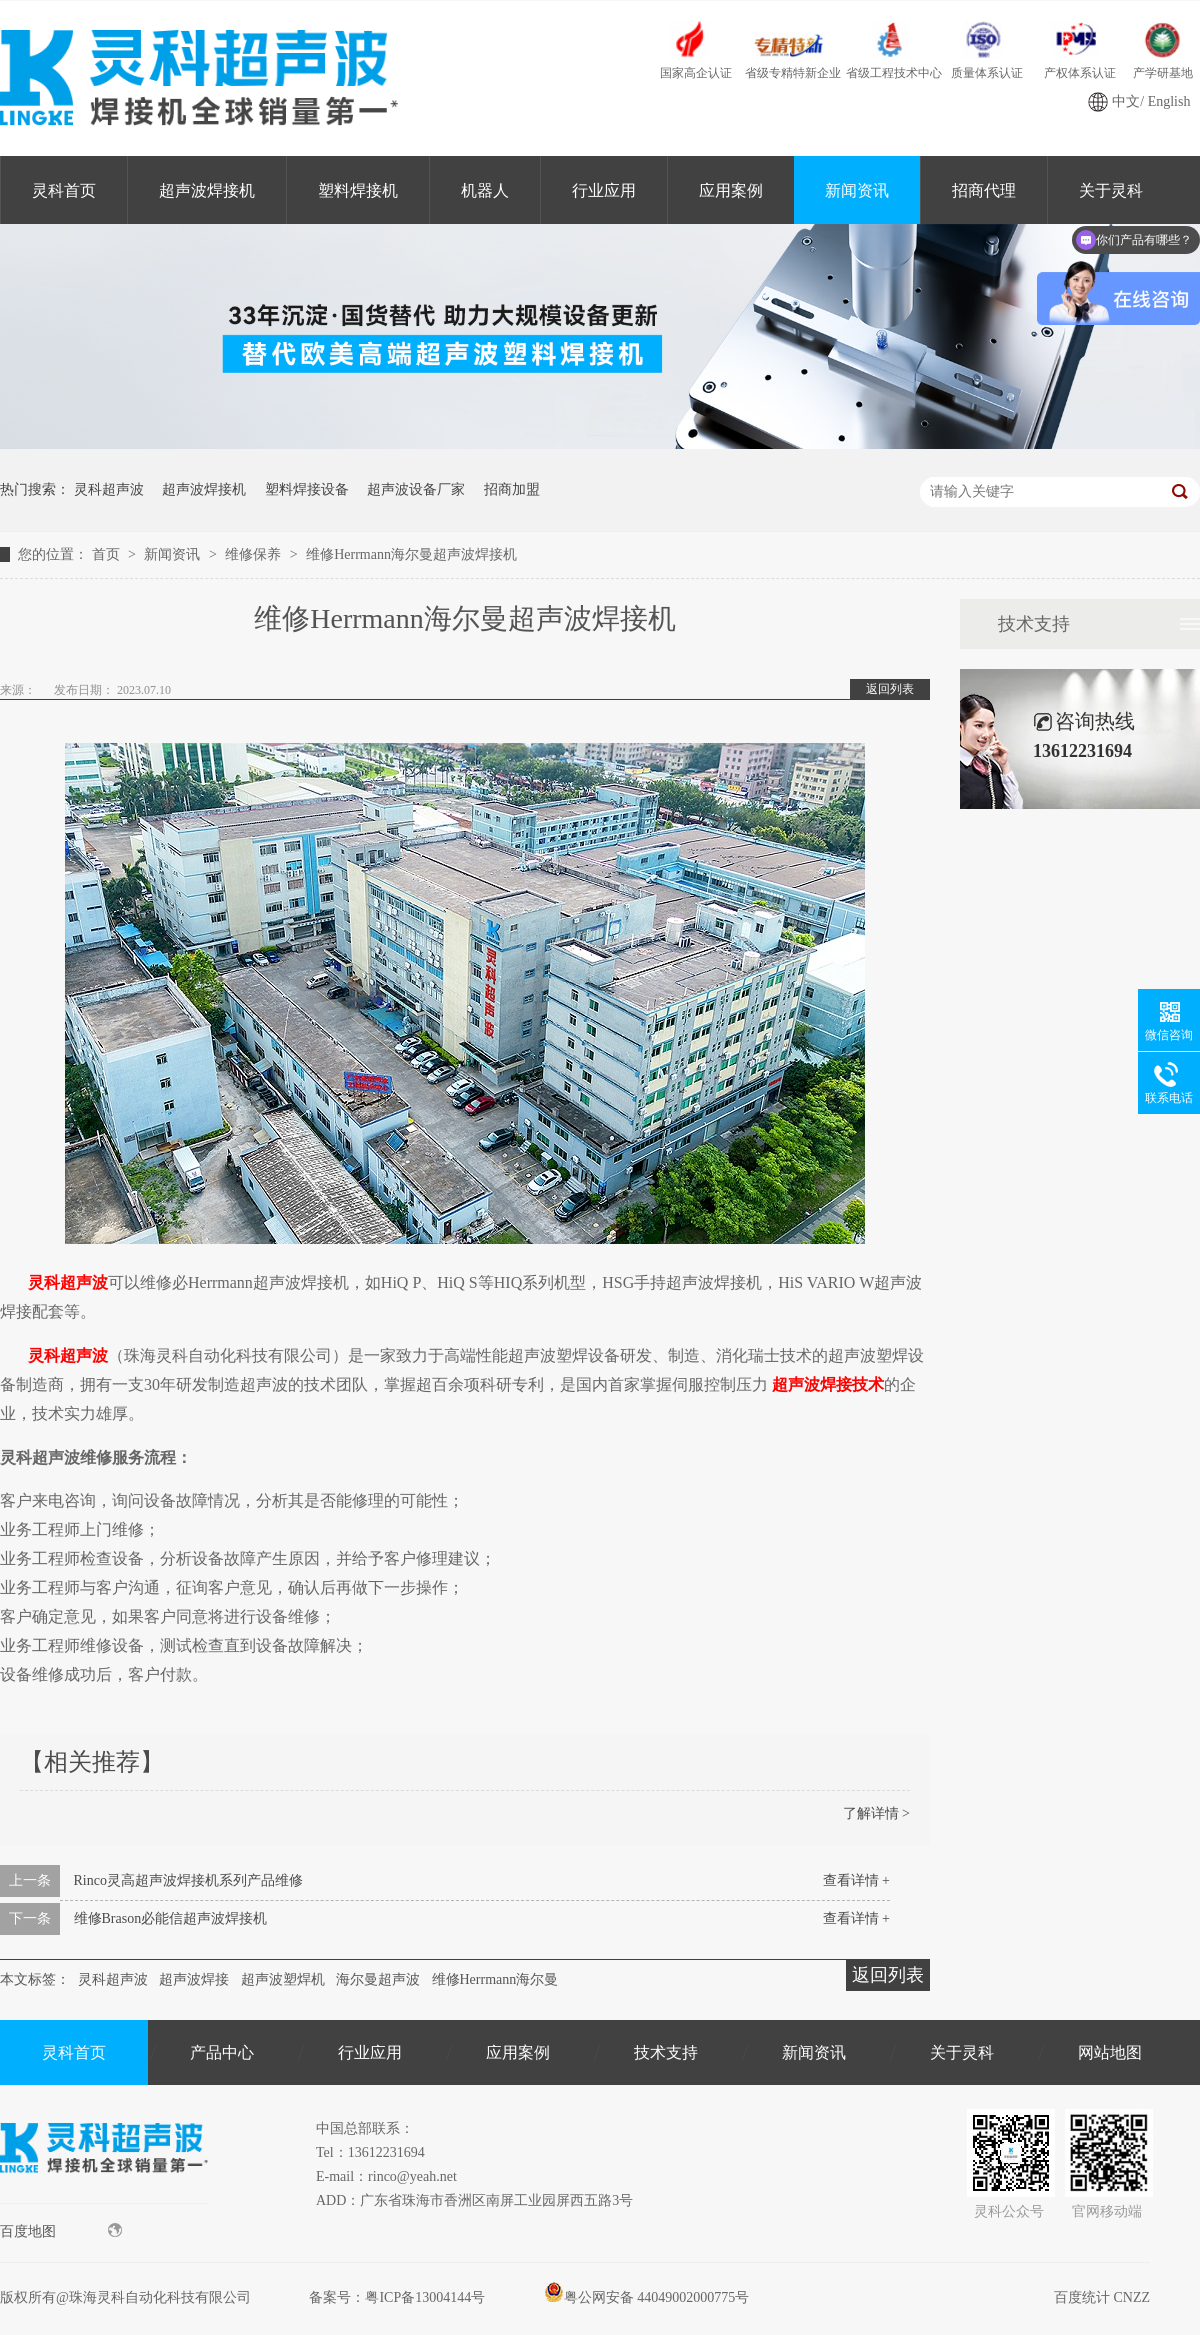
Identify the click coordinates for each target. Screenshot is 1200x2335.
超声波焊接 (194, 1979)
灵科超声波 (109, 489)
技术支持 (1034, 624)
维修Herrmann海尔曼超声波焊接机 (411, 554)
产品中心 (222, 2052)
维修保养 (255, 554)
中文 (1126, 101)
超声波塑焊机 (283, 1979)
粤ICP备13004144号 (425, 2297)
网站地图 (1110, 2052)
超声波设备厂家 (416, 489)
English (1169, 101)
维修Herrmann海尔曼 (495, 1979)
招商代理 (984, 190)
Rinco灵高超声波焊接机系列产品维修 (188, 1880)
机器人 (485, 190)
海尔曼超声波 (378, 1979)
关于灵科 (962, 2052)
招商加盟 (512, 489)
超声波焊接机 (207, 190)
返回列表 (890, 689)
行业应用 (604, 190)
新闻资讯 (857, 190)
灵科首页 (64, 190)
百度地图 (61, 2231)
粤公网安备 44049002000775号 (647, 2297)
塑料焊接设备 (307, 489)
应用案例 (731, 190)
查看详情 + (856, 1880)
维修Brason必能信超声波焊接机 (171, 1918)
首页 (108, 554)
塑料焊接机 (358, 190)
